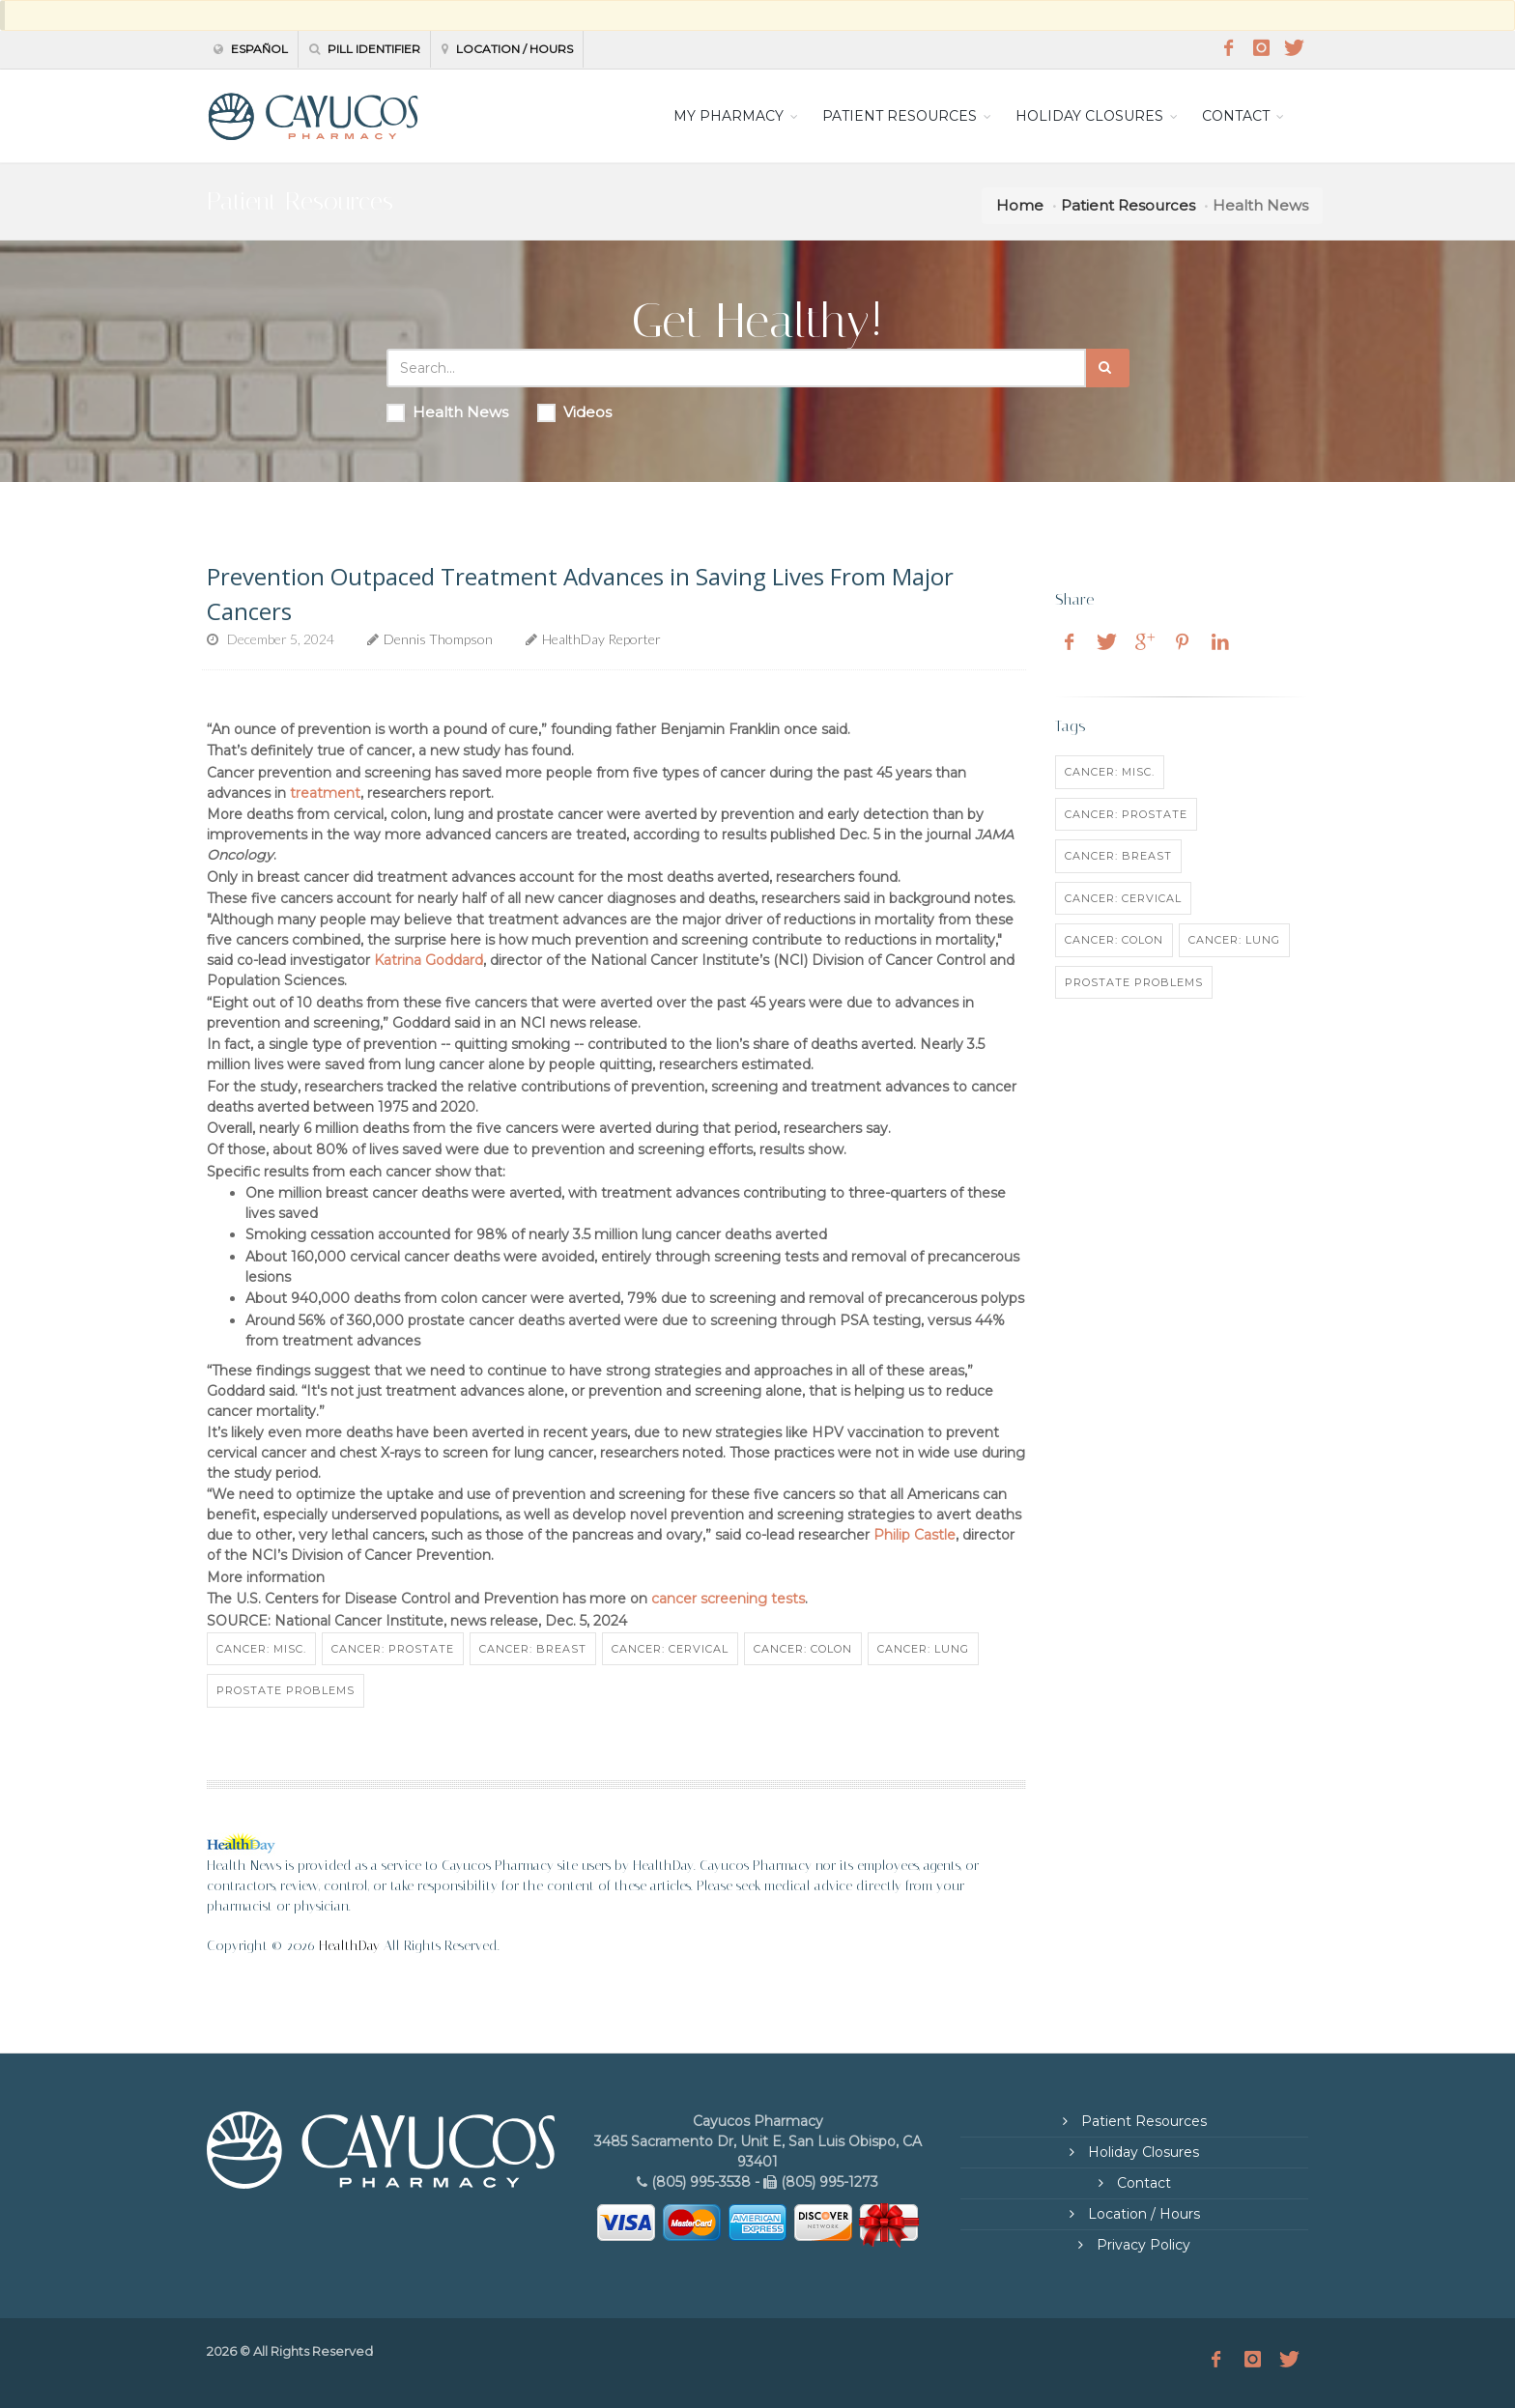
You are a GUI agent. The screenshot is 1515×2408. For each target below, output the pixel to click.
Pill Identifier (364, 49)
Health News (447, 412)
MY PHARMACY (728, 116)
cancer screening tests (728, 1598)
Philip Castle (914, 1535)
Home (1019, 205)
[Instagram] (1260, 48)
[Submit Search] (1107, 368)
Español (251, 49)
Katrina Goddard (428, 960)
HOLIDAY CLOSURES (1089, 116)
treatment (325, 793)
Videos (574, 412)
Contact (1142, 2183)
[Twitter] (1293, 48)
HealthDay (349, 1946)
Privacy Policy (1141, 2244)
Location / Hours (507, 49)
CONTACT (1236, 116)
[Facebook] (1228, 48)
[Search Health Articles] (736, 368)
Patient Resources (1128, 205)
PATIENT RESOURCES (899, 116)
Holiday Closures (1141, 2152)
